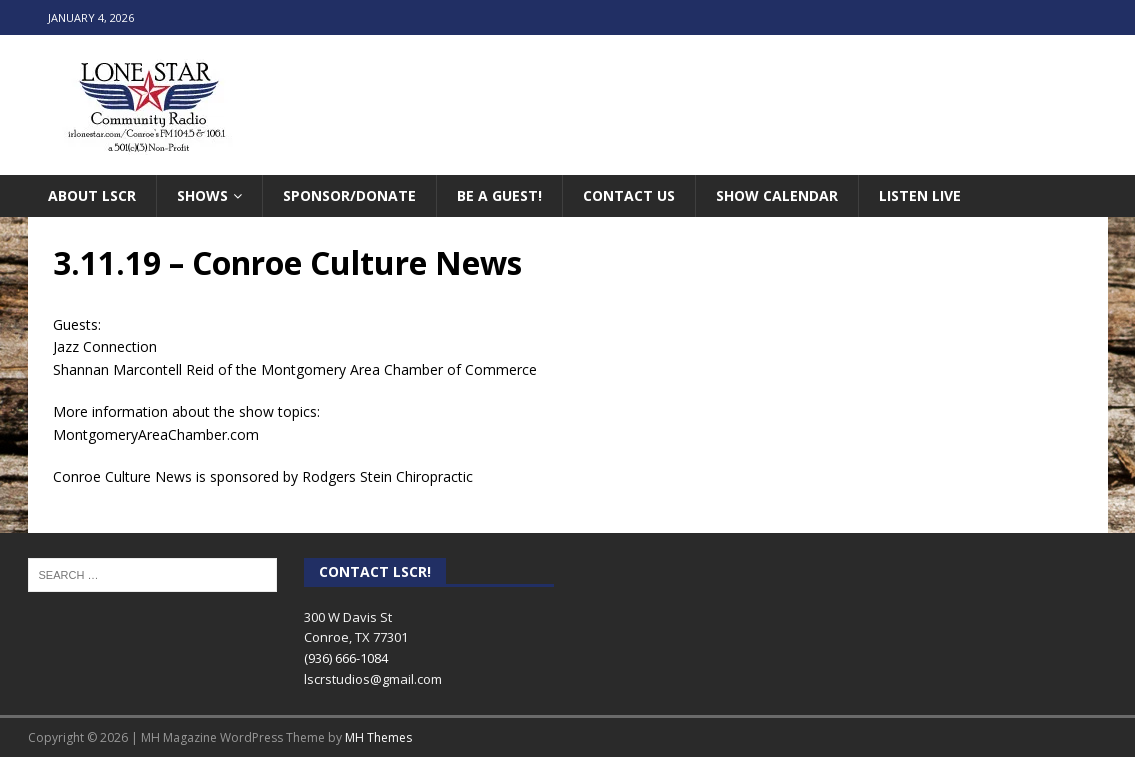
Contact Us (629, 195)
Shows (202, 195)
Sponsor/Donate (349, 195)
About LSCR (92, 195)
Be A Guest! (499, 195)
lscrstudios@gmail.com (373, 679)
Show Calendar (777, 195)
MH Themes (378, 737)
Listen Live (920, 195)
